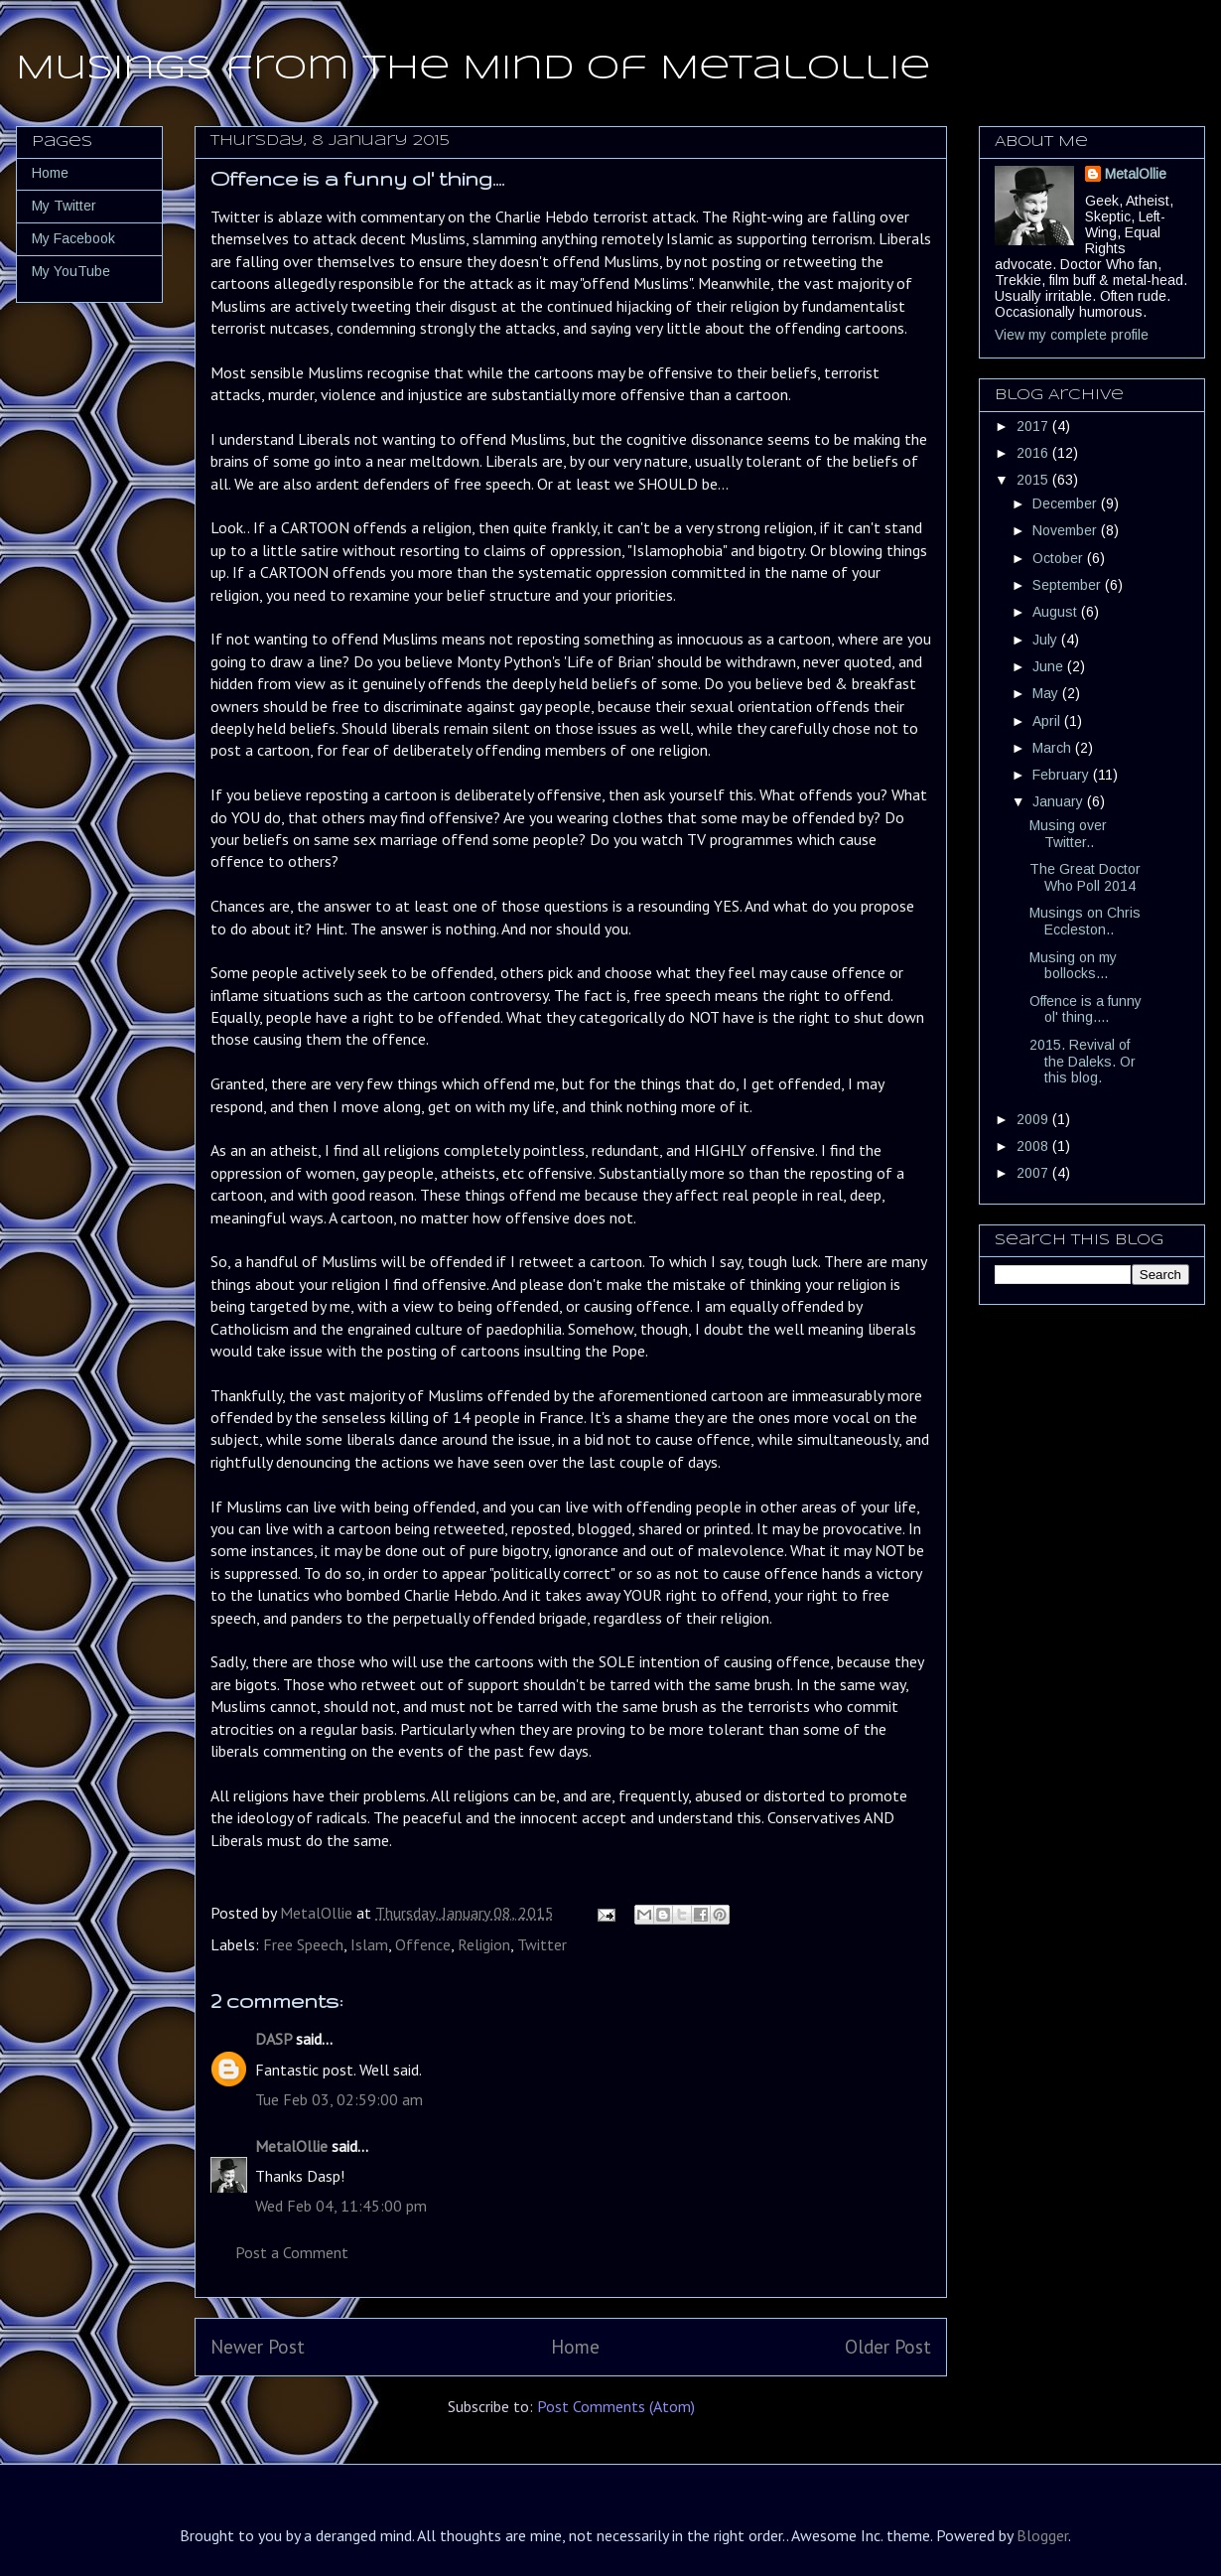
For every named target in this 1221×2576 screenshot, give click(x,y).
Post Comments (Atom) (616, 2406)
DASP (273, 2039)
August (1056, 612)
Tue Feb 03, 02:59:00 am (339, 2099)
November (1066, 530)
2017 (1034, 426)
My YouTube (71, 271)
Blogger (1042, 2535)
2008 (1034, 1146)
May (1047, 693)
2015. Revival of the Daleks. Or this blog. (1082, 1061)
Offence (423, 1944)
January (1059, 801)
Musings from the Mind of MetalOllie (473, 69)
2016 (1034, 453)
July (1046, 639)
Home (575, 2346)
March (1053, 748)
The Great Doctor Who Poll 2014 (1085, 877)
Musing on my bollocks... (1073, 965)
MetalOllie (291, 2146)
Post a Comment (291, 2252)
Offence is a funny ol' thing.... (1085, 1009)
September (1068, 585)
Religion (484, 1944)
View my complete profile (1072, 335)
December (1066, 503)
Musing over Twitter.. (1068, 833)
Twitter (542, 1944)
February (1062, 775)
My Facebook (73, 238)
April (1048, 721)
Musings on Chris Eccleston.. (1085, 921)
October (1059, 558)
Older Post (888, 2346)
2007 (1034, 1173)
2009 (1034, 1119)
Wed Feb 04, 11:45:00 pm (341, 2206)
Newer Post (257, 2346)
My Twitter (64, 206)
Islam (369, 1944)
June (1049, 666)
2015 (1034, 480)
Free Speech (303, 1944)
